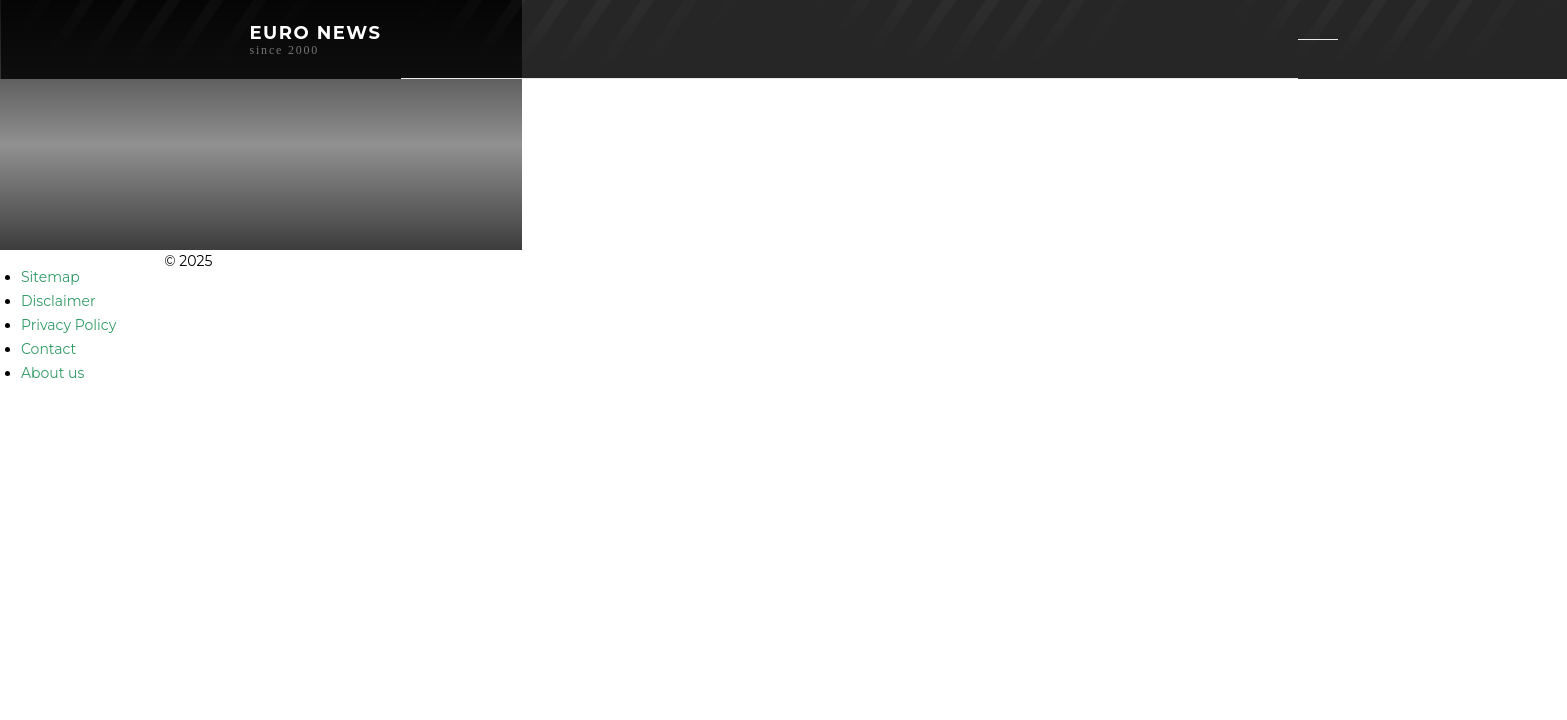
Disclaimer (58, 301)
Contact (48, 349)
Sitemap (50, 277)
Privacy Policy (68, 325)
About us (52, 373)
